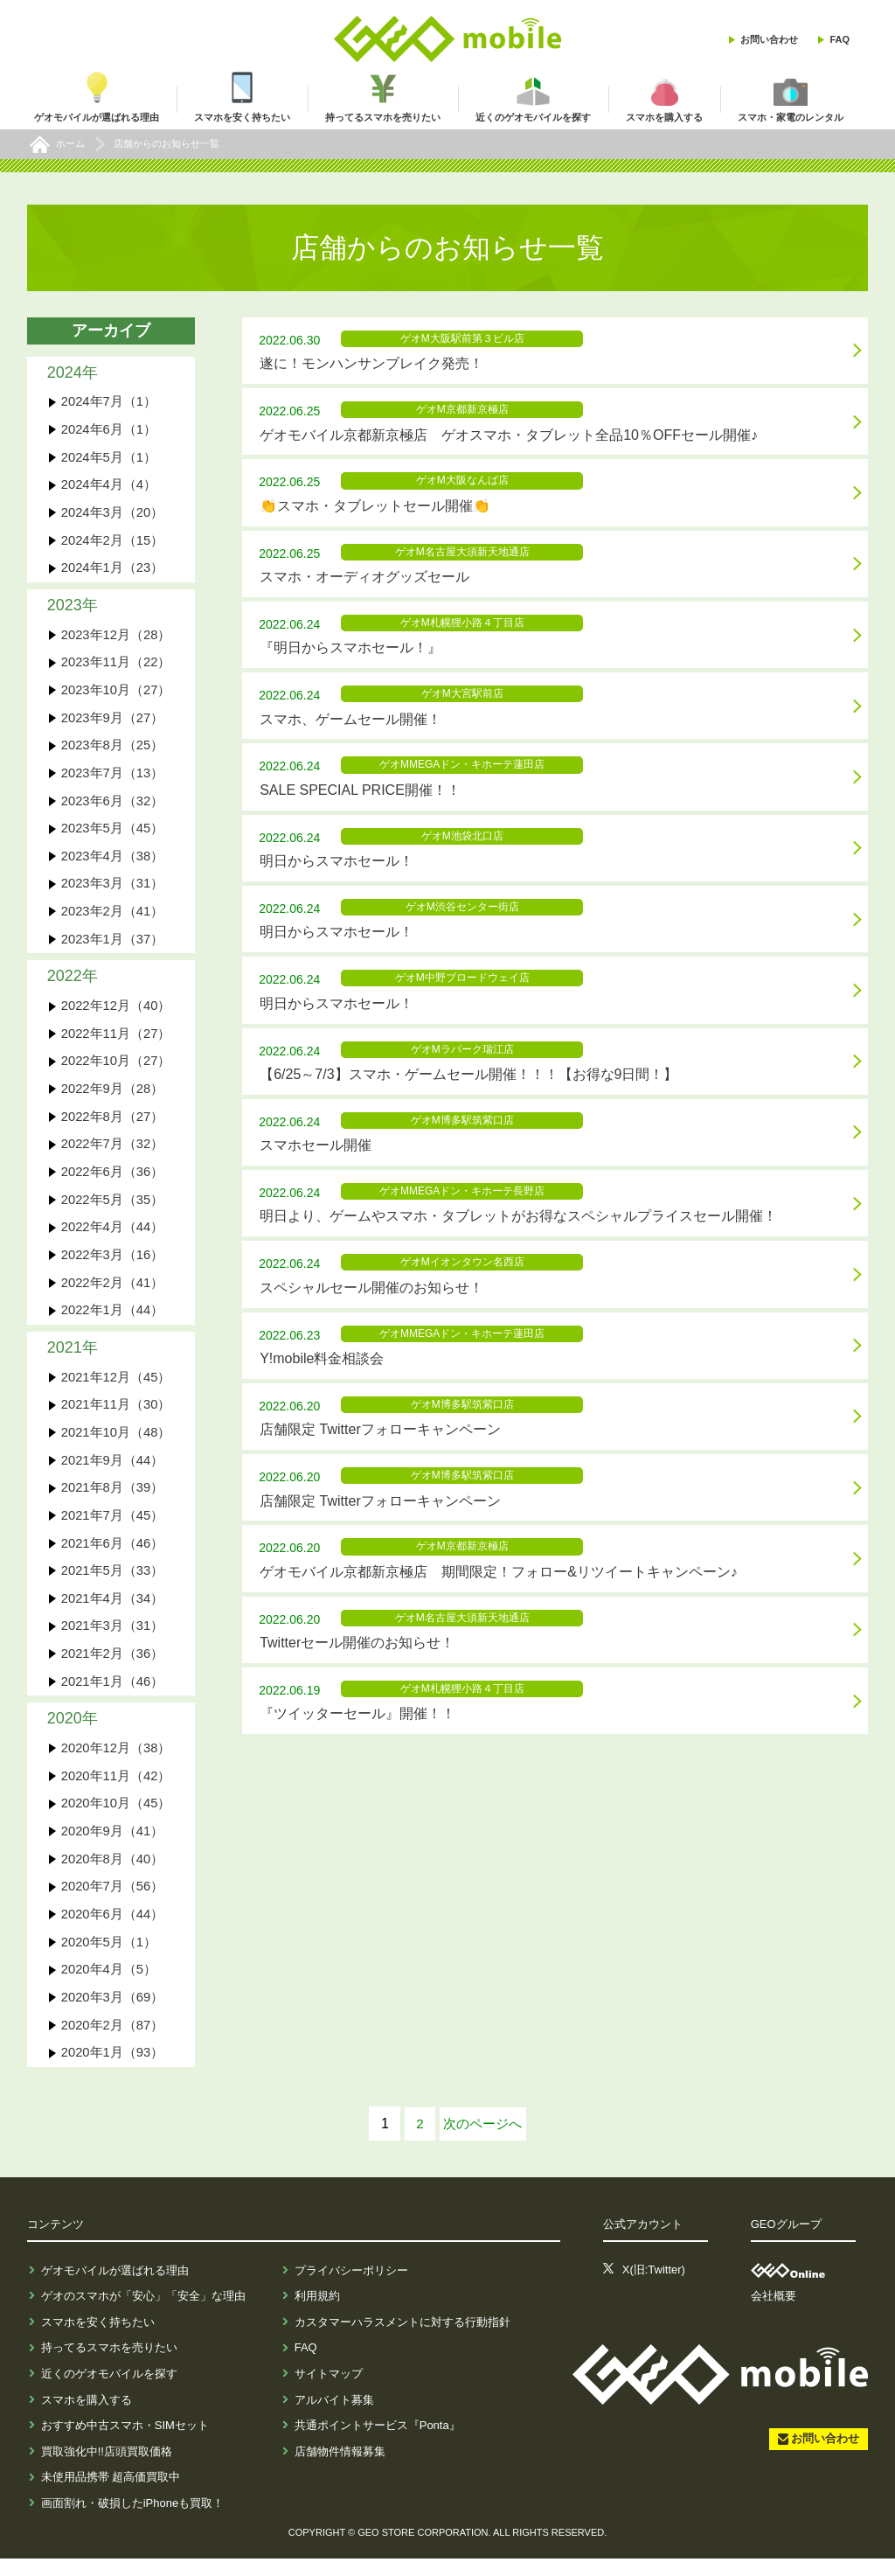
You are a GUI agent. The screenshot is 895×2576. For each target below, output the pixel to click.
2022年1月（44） (112, 1319)
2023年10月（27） (116, 693)
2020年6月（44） (112, 1930)
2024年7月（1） (109, 401)
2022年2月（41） (112, 1292)
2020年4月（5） (109, 1986)
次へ (482, 2141)
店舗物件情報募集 (340, 2468)
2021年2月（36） (112, 1667)
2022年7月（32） (112, 1152)
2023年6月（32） (112, 804)
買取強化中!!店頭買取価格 (106, 2468)
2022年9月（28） (112, 1096)
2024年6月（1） (109, 429)
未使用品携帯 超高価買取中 (111, 2494)
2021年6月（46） (112, 1555)
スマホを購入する (86, 2416)
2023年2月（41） (112, 916)
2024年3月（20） (112, 513)
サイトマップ (329, 2390)
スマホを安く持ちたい (98, 2338)
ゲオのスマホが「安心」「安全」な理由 (143, 2313)
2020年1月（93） (112, 2070)
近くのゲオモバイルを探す (109, 2390)
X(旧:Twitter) (653, 2287)
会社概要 (773, 2313)
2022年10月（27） (116, 1068)
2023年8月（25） (112, 748)
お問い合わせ (769, 39)
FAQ (839, 39)
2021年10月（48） (116, 1443)
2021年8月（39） (112, 1499)
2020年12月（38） (116, 1762)
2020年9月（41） (112, 1846)
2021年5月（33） (112, 1583)
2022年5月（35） (112, 1208)
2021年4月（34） (112, 1611)
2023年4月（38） (112, 860)
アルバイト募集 (334, 2416)
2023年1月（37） (112, 944)
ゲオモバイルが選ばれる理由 (115, 2287)
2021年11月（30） (116, 1415)
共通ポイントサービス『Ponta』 (378, 2442)
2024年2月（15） (112, 541)
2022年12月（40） (116, 1012)
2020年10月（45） (116, 1818)
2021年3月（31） (112, 1639)
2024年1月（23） (112, 569)
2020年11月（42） (116, 1790)
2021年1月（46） (112, 1695)
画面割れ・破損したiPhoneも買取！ (132, 2519)
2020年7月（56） (112, 1902)
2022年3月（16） (112, 1264)
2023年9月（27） (112, 721)
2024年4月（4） (109, 485)
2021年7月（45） (112, 1527)
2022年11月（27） (116, 1040)
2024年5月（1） (109, 457)
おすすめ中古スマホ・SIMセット (125, 2442)
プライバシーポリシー (351, 2287)
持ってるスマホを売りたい (109, 2364)
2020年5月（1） (109, 1958)
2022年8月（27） (112, 1124)
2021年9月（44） (112, 1471)
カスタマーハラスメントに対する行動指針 (402, 2338)
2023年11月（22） (116, 665)
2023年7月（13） (112, 776)
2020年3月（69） (112, 2014)
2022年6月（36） (112, 1180)
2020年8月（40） (112, 1874)
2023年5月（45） (112, 832)
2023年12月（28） (116, 637)
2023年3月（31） (112, 888)
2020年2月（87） (112, 2042)
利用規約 (317, 2313)
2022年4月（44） (112, 1236)
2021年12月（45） (116, 1387)
